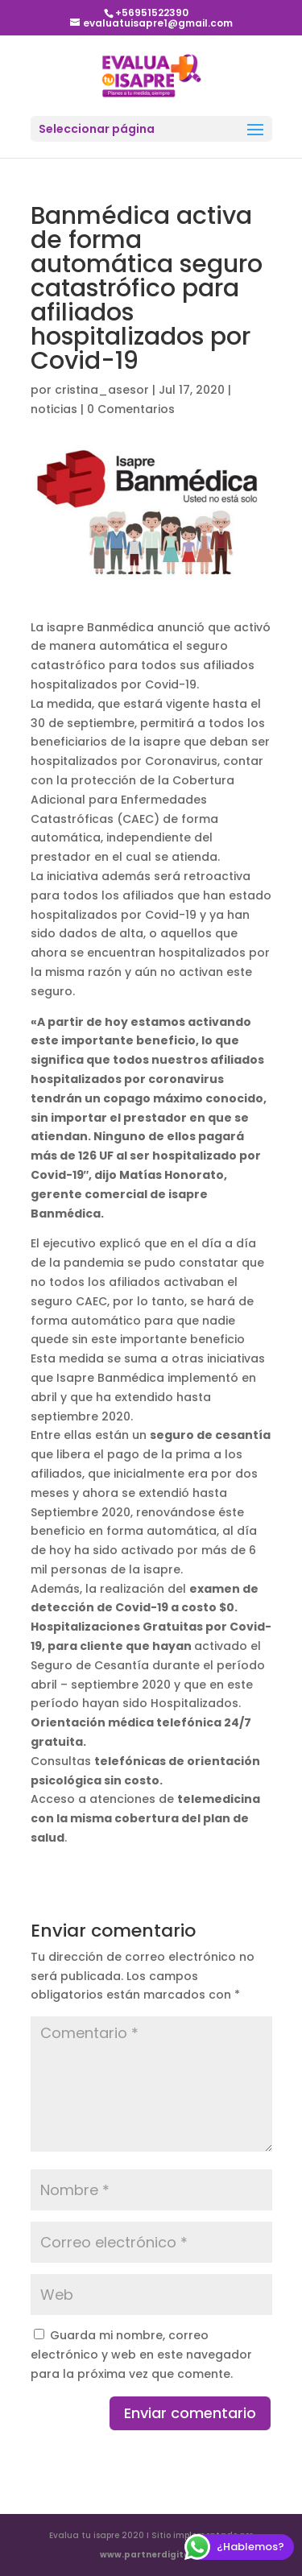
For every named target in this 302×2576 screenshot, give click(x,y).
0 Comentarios (131, 409)
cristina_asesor (102, 390)
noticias (54, 409)
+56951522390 (151, 12)
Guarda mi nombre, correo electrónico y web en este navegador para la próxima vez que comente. (141, 2354)
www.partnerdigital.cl (151, 2555)
